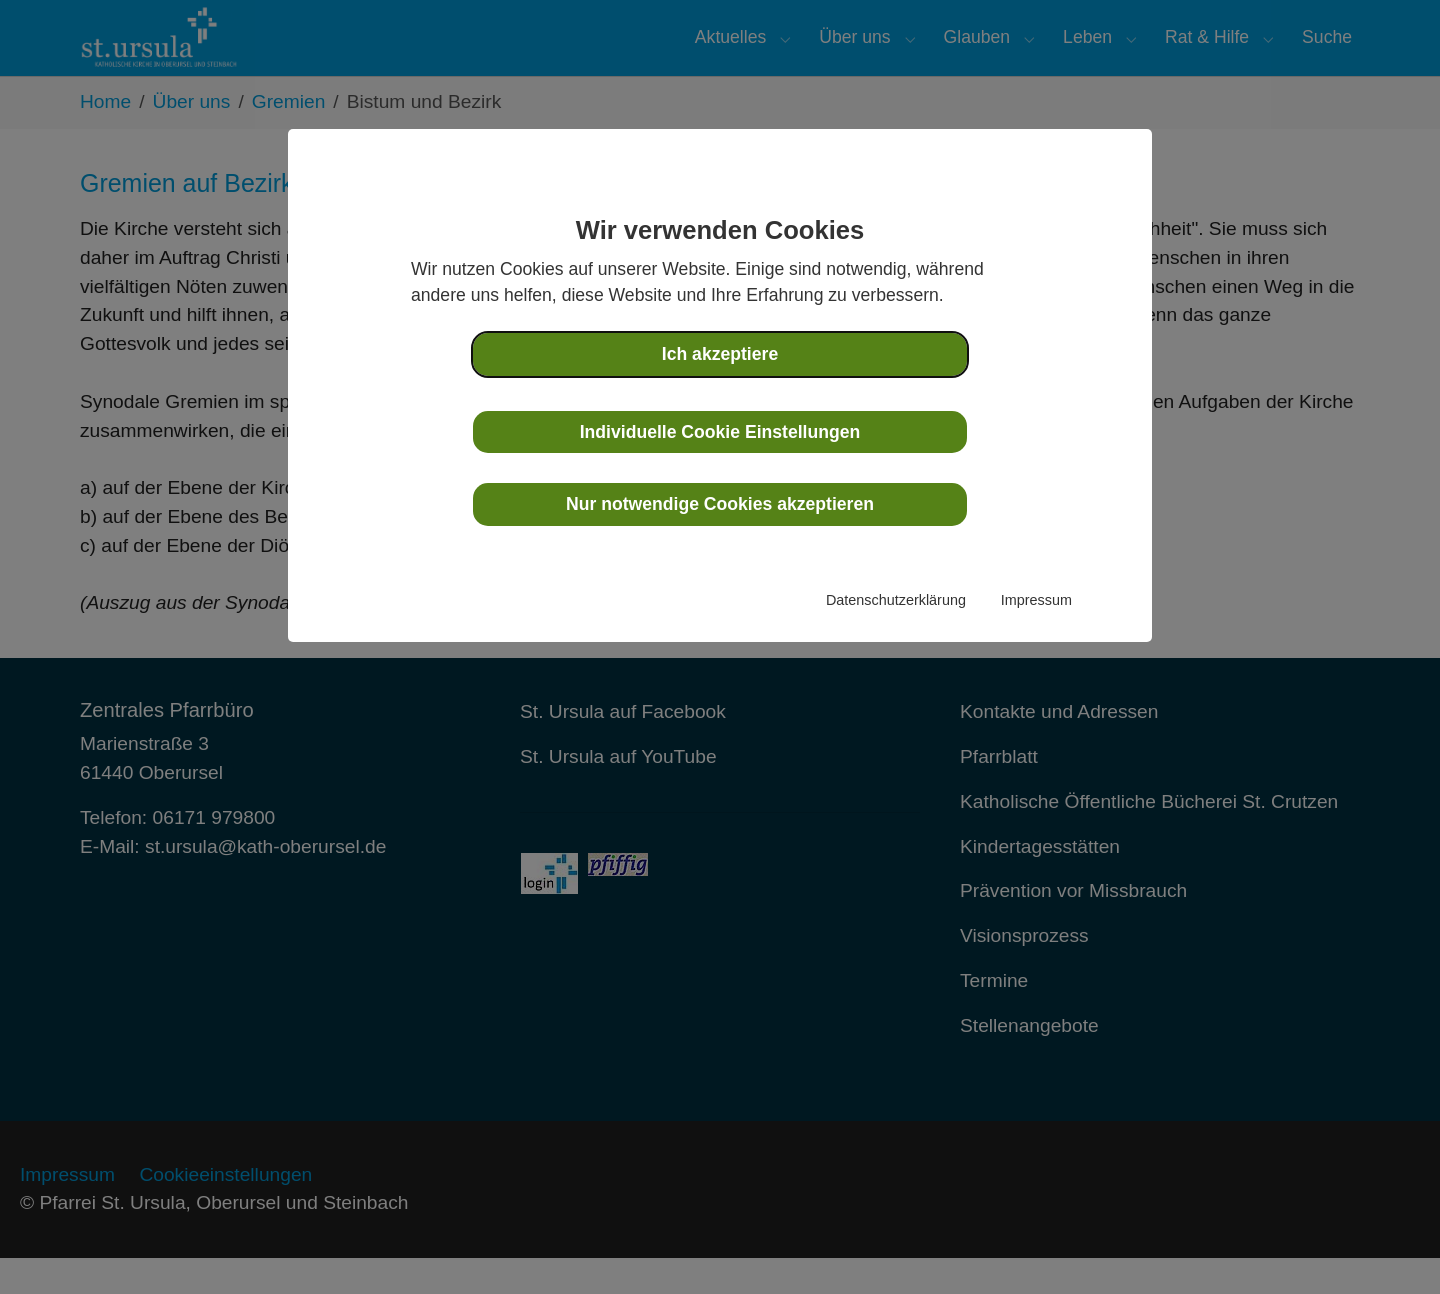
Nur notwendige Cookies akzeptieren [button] (720, 504)
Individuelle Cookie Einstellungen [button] (720, 432)
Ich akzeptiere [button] (720, 354)
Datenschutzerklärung (896, 600)
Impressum (1036, 600)
